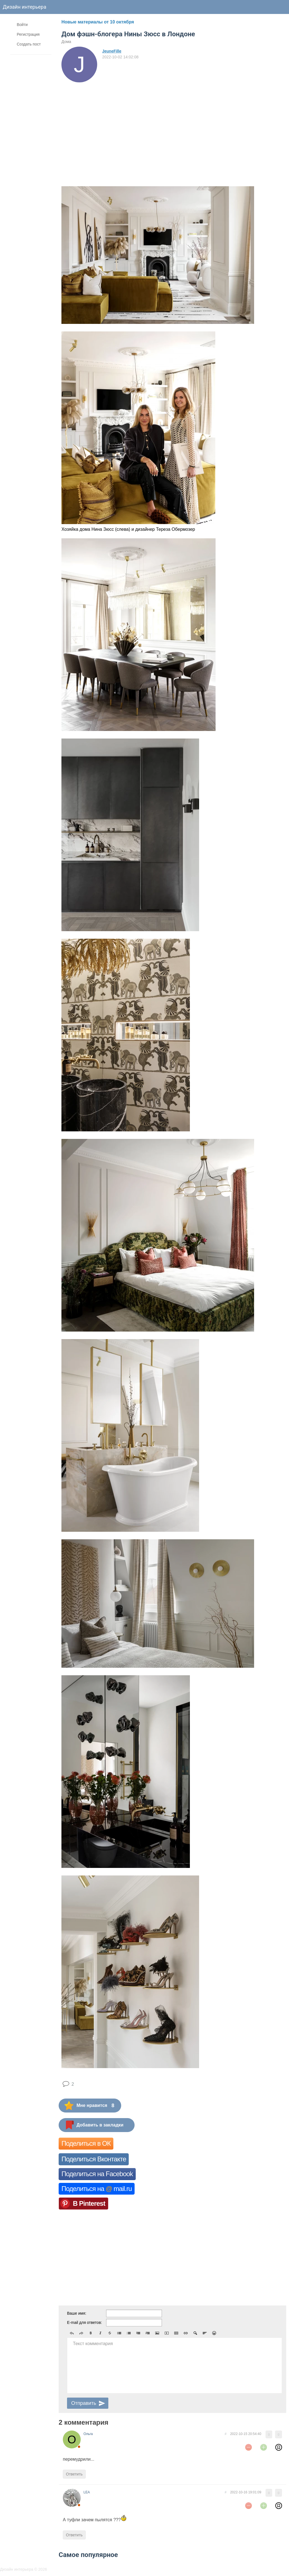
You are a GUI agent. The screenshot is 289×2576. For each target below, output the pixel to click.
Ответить (74, 2474)
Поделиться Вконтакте (93, 2159)
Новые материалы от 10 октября (97, 22)
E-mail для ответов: (84, 2322)
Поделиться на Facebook (97, 2174)
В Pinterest (89, 2203)
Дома (66, 41)
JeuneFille (111, 51)
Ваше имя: (76, 2313)
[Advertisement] (110, 124)
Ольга (88, 2434)
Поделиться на (96, 2188)
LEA (86, 2492)
